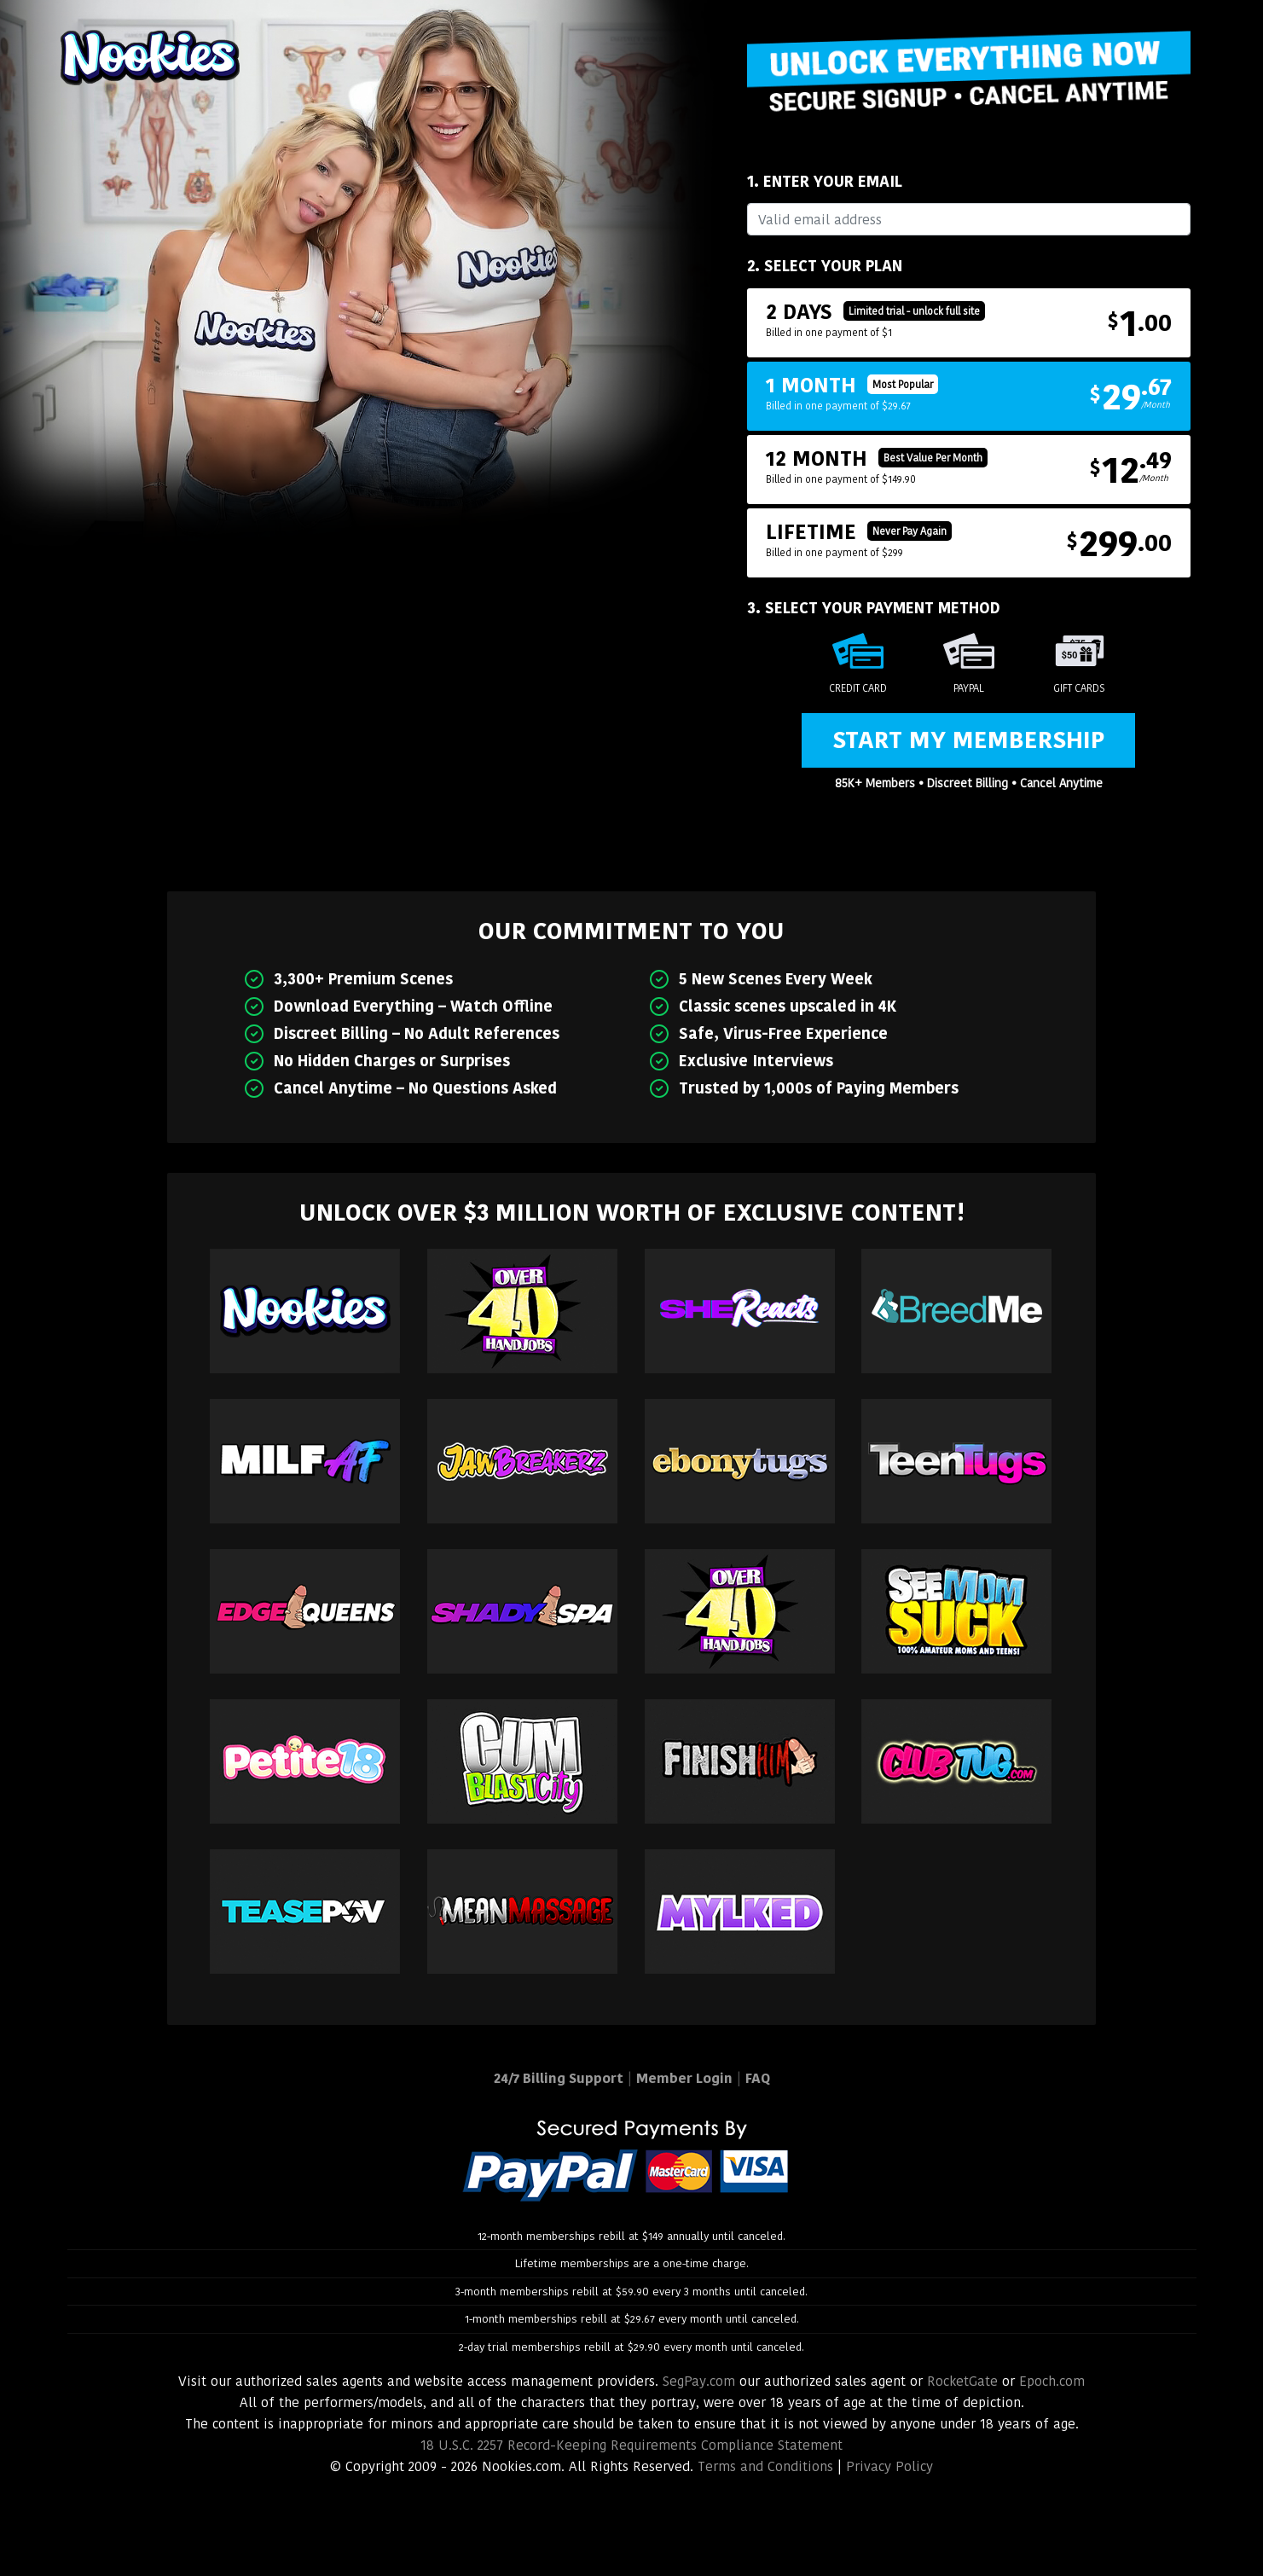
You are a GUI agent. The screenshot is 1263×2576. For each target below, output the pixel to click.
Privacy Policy (889, 2466)
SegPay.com (699, 2381)
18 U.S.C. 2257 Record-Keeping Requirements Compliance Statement (631, 2445)
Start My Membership (968, 740)
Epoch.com (1052, 2381)
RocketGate (962, 2381)
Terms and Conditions (765, 2466)
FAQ (757, 2078)
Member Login (684, 2078)
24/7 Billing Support (558, 2078)
